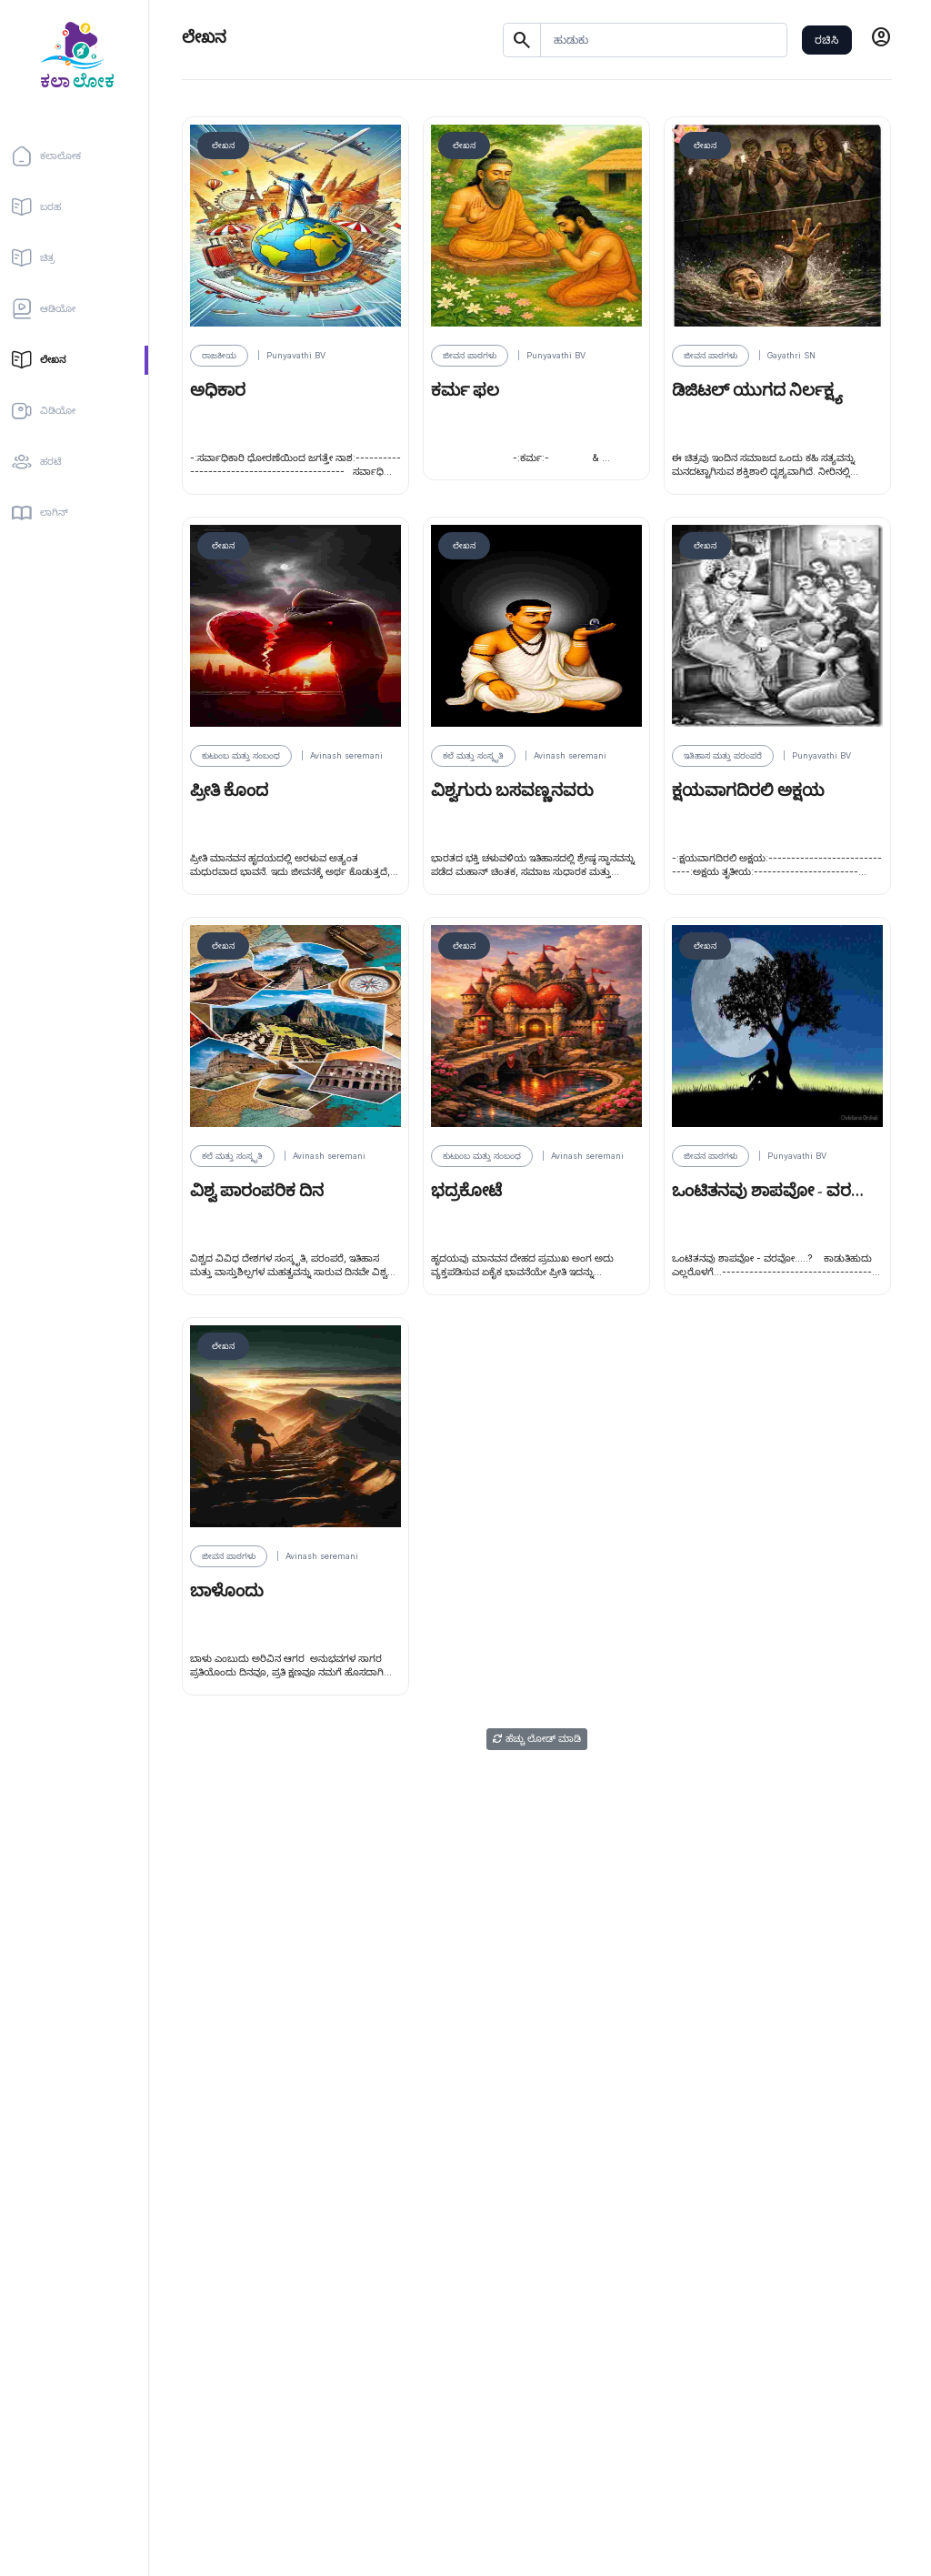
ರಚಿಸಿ (826, 39)
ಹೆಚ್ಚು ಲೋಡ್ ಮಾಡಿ (537, 1739)
